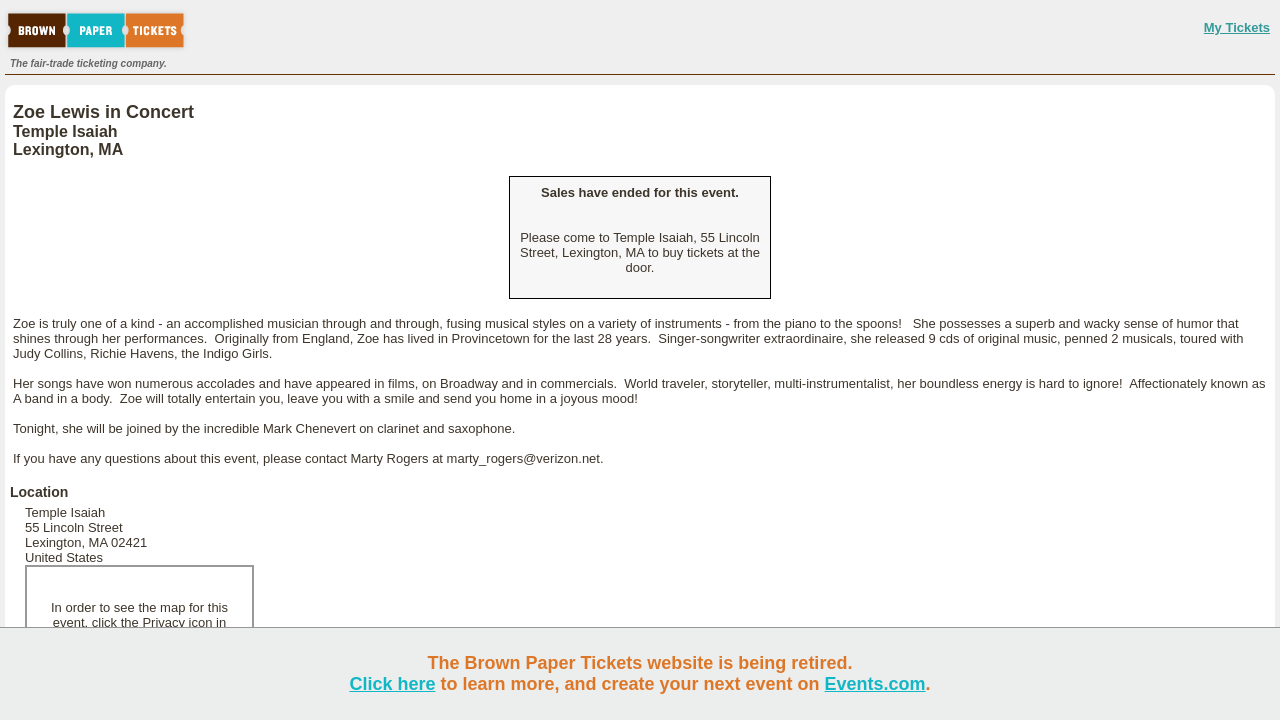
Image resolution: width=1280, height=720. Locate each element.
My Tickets (1237, 27)
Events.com (875, 684)
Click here (392, 684)
